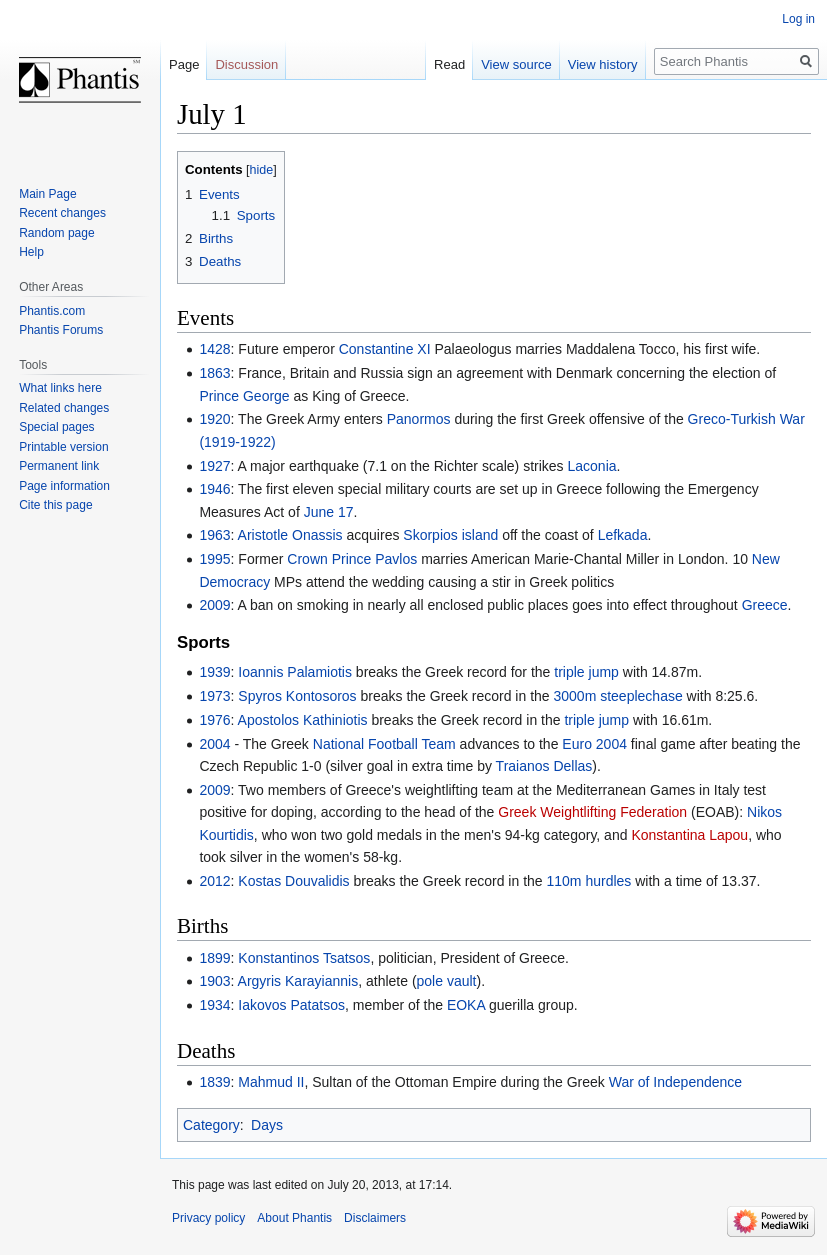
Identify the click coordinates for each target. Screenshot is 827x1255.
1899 (214, 958)
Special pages (56, 427)
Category (211, 1125)
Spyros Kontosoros (297, 696)
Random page (56, 233)
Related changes (64, 408)
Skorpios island (450, 535)
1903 (214, 981)
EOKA (466, 1005)
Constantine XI (385, 349)
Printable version (63, 447)
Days (267, 1125)
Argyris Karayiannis (298, 981)
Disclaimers (375, 1218)
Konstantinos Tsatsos (304, 958)
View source (516, 64)
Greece (765, 605)
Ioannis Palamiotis (295, 672)
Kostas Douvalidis (293, 881)
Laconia (591, 466)
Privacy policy (208, 1218)
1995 (214, 559)
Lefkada (623, 535)
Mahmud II (271, 1082)
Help (31, 252)
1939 (214, 672)
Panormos (419, 419)
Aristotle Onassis (290, 535)
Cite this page (55, 505)
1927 (214, 466)
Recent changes (62, 213)
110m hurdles (588, 881)
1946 (214, 489)
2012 (214, 881)
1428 (214, 349)
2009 (214, 605)
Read (449, 64)
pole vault (447, 981)
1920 (214, 419)
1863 (214, 373)
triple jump (586, 672)
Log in (798, 19)
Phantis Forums (61, 330)
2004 (214, 744)
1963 (214, 535)
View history (603, 64)
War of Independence (675, 1082)
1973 (214, 696)
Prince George (244, 396)
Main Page (47, 194)
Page (184, 64)
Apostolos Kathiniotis (303, 720)
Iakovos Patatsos (291, 1005)
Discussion (246, 64)
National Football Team (384, 744)
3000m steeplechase (618, 696)
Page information (64, 486)
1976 (214, 720)
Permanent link (59, 466)
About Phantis (294, 1218)
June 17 (329, 512)
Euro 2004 (594, 744)
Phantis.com (52, 311)
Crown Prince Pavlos (352, 559)
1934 (214, 1005)
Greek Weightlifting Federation (592, 812)
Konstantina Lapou (689, 835)
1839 (214, 1082)
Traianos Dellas (544, 766)
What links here (60, 388)
